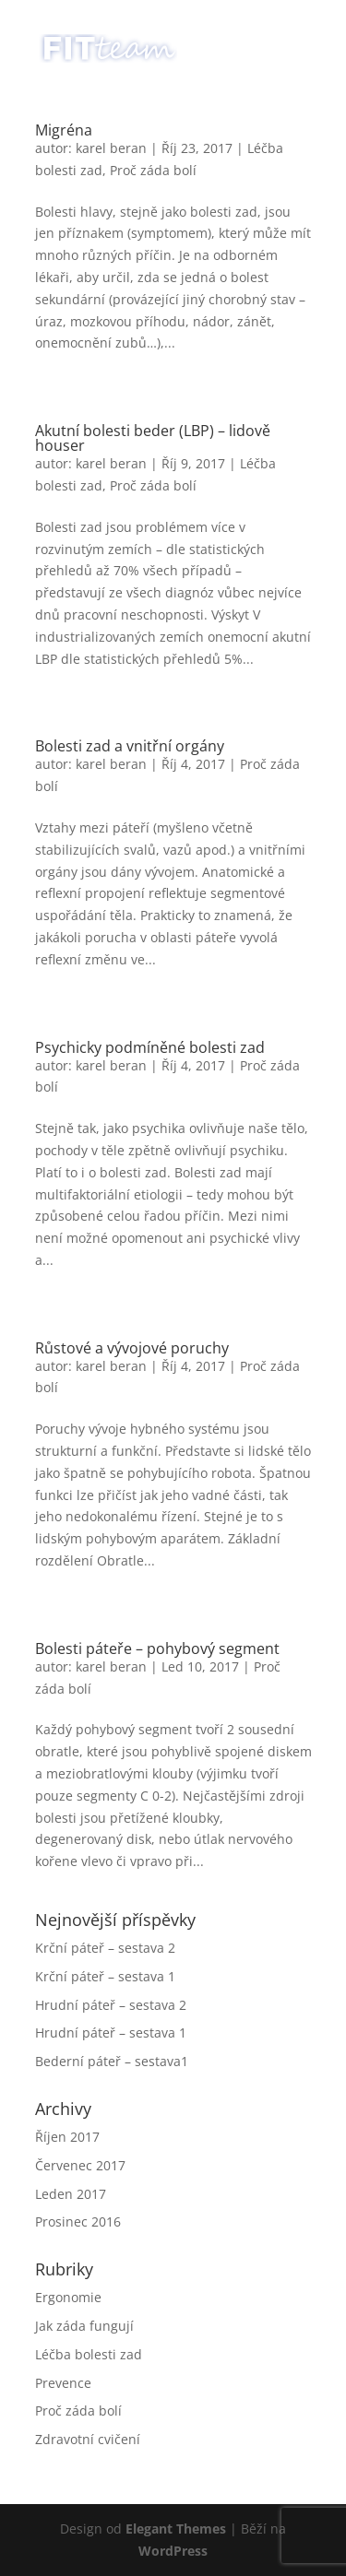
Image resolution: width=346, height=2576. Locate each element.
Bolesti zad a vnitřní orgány (129, 746)
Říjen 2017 (67, 2136)
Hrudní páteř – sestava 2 (110, 2005)
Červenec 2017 (80, 2165)
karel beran (111, 148)
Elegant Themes (175, 2528)
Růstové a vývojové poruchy (132, 1348)
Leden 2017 (70, 2194)
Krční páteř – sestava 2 (105, 1947)
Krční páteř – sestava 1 (105, 1976)
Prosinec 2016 (78, 2221)
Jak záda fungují (84, 2325)
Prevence (63, 2383)
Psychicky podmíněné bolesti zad (150, 1047)
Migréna (63, 130)
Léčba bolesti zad (88, 2354)
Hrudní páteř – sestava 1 (110, 2032)
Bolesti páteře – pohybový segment (157, 1648)
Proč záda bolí (153, 170)
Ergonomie (68, 2297)
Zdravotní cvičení (87, 2439)
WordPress (173, 2550)
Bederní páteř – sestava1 (111, 2061)
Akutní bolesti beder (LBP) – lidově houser (152, 437)
